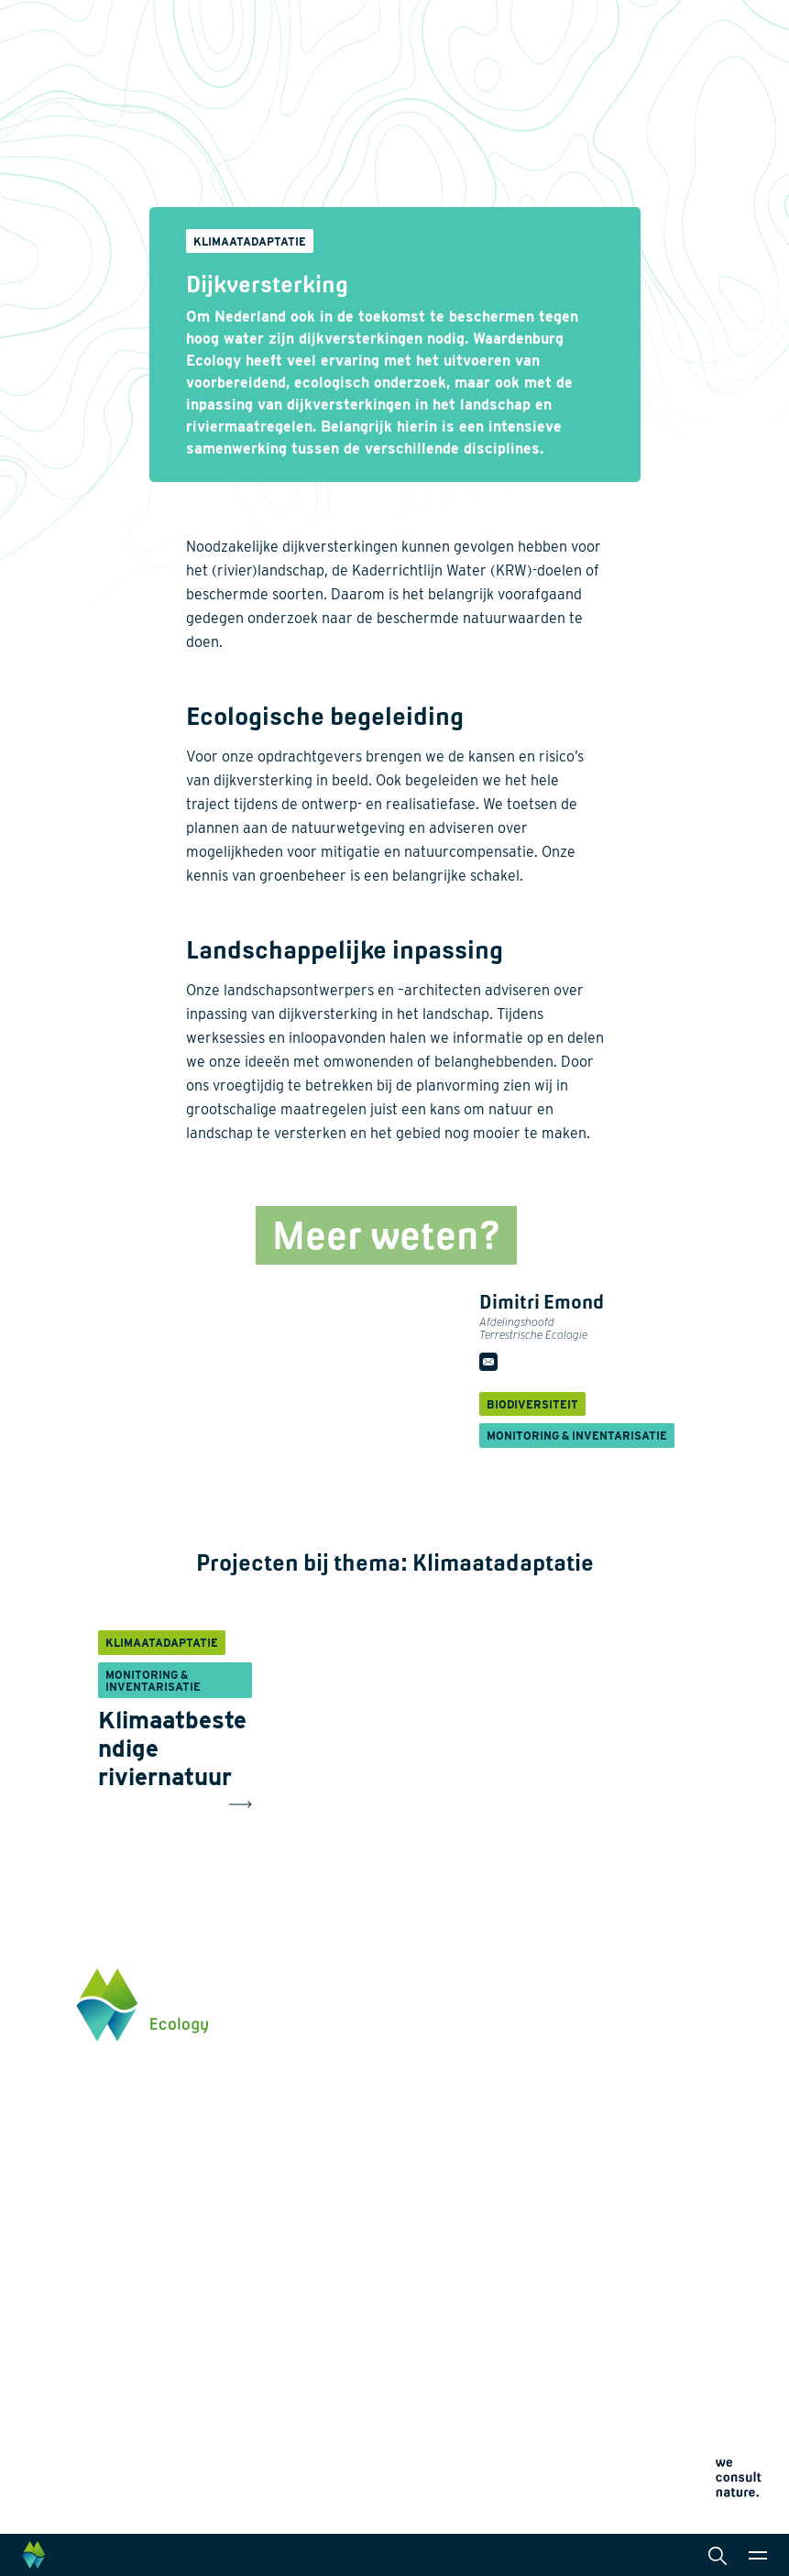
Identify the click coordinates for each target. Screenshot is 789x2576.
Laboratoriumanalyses (480, 2177)
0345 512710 (112, 2171)
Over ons (284, 2349)
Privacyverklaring (456, 2350)
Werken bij (288, 2380)
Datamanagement (466, 2265)
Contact (281, 2442)
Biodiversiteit (296, 2126)
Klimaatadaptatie (308, 2236)
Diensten (440, 2096)
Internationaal (455, 2236)
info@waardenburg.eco (144, 2188)
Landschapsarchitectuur (485, 2206)
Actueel (281, 2411)
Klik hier (101, 2247)
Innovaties (289, 2287)
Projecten (287, 2309)
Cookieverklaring (454, 2372)
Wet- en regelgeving (472, 2294)
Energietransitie (305, 2155)
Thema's (283, 2096)
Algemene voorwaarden (472, 2394)
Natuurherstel (298, 2265)
